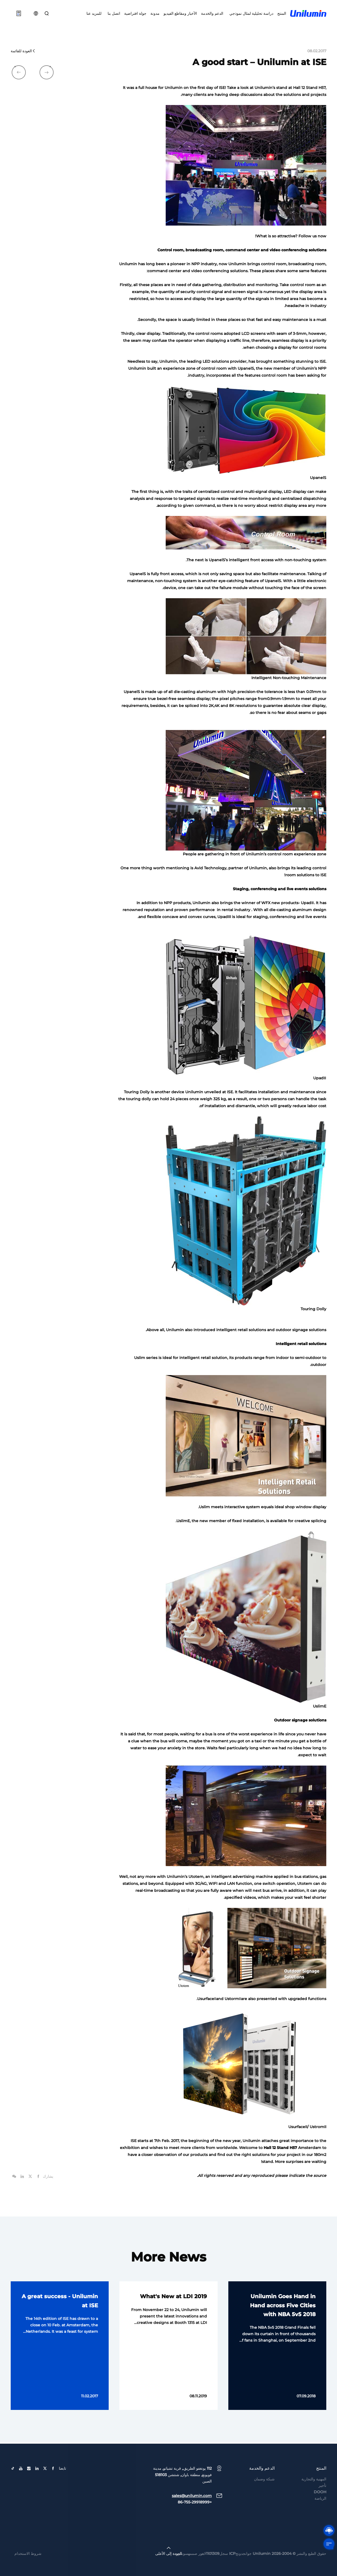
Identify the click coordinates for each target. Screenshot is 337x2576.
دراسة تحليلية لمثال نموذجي (250, 13)
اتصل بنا (112, 13)
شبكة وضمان (264, 2497)
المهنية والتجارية (313, 2497)
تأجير (322, 2503)
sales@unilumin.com (192, 2513)
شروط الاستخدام (27, 2571)
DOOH (320, 2509)
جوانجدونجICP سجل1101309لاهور (225, 2571)
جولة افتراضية (135, 13)
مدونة (155, 13)
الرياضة (320, 2516)
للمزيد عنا (93, 13)
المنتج (281, 13)
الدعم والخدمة (212, 13)
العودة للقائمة (23, 51)
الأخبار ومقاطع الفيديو (180, 13)
